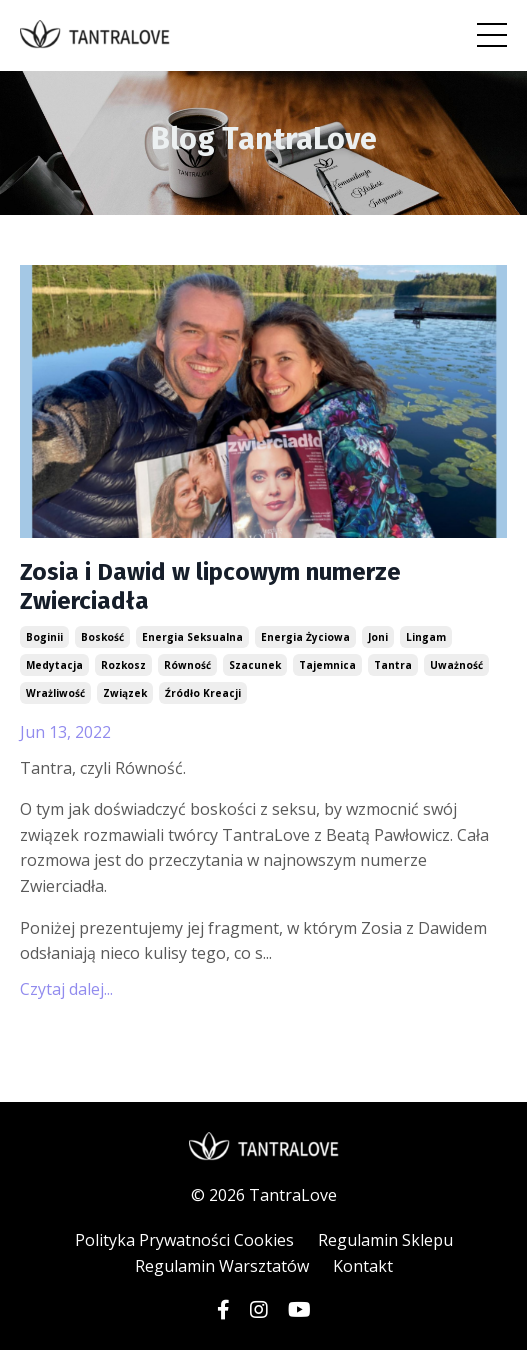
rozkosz (123, 665)
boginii (44, 637)
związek (125, 693)
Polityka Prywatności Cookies (184, 1240)
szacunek (255, 665)
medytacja (54, 665)
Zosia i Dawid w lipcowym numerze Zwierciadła (210, 586)
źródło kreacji (203, 693)
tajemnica (327, 665)
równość (187, 665)
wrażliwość (55, 693)
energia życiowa (305, 637)
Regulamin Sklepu (385, 1240)
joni (378, 637)
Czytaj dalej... (66, 989)
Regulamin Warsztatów (222, 1266)
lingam (426, 637)
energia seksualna (192, 637)
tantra (393, 665)
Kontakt (363, 1266)
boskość (102, 637)
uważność (456, 665)
